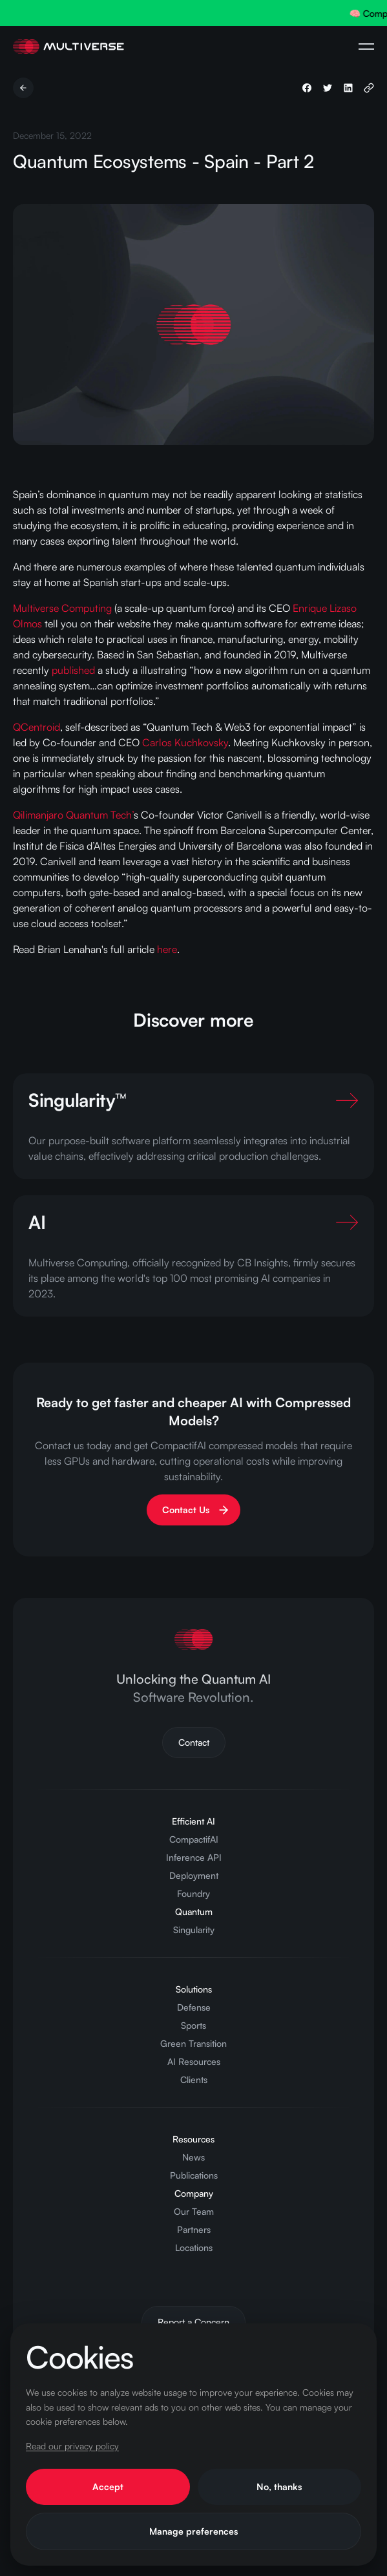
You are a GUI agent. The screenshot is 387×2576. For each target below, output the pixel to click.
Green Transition (193, 2043)
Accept (107, 2486)
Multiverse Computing (62, 608)
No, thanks (279, 2486)
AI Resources (193, 2061)
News (193, 2157)
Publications (194, 2175)
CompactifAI (193, 1839)
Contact (193, 1742)
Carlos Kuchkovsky (185, 742)
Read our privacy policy (72, 2445)
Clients (193, 2079)
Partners (194, 2229)
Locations (194, 2247)
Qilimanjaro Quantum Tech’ (73, 814)
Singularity (193, 1929)
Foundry (193, 1893)
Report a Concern (193, 2321)
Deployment (193, 1875)
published (73, 670)
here (167, 949)
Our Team (194, 2211)
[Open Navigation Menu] (366, 46)
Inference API (194, 1857)
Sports (193, 2025)
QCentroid (36, 726)
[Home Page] (68, 46)
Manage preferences (193, 2531)
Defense (194, 2007)
